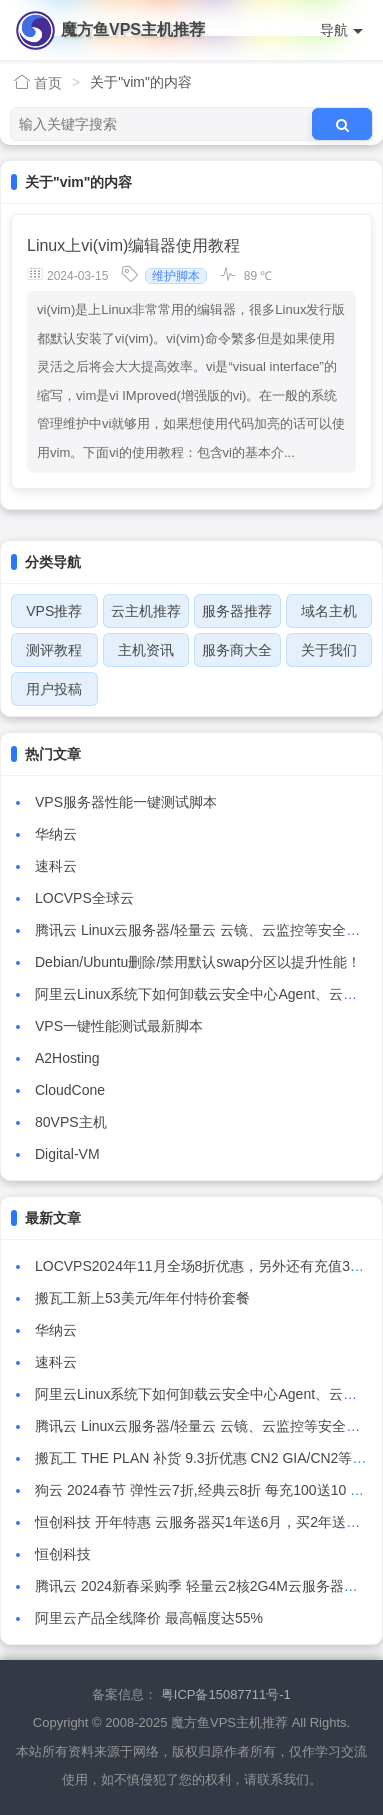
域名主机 (329, 611)
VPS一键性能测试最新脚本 (119, 1026)
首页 (38, 82)
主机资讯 (146, 650)
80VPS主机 (71, 1122)
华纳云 (56, 834)
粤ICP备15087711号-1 (226, 1694)
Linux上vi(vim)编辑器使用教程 (133, 245)
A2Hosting (67, 1058)
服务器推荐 (237, 611)
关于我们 (329, 650)
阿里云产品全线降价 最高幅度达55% (149, 1618)
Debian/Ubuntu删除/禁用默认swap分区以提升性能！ (198, 962)
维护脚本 (176, 276)
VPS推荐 (54, 611)
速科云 (56, 866)
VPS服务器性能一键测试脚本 (126, 802)
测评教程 (54, 650)
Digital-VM (67, 1154)
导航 (341, 30)
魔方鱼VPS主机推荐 (133, 29)
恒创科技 (63, 1554)
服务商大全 (237, 650)
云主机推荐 (146, 611)
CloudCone (70, 1090)
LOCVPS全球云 (84, 898)
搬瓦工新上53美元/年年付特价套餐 (142, 1298)
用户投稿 (54, 689)
